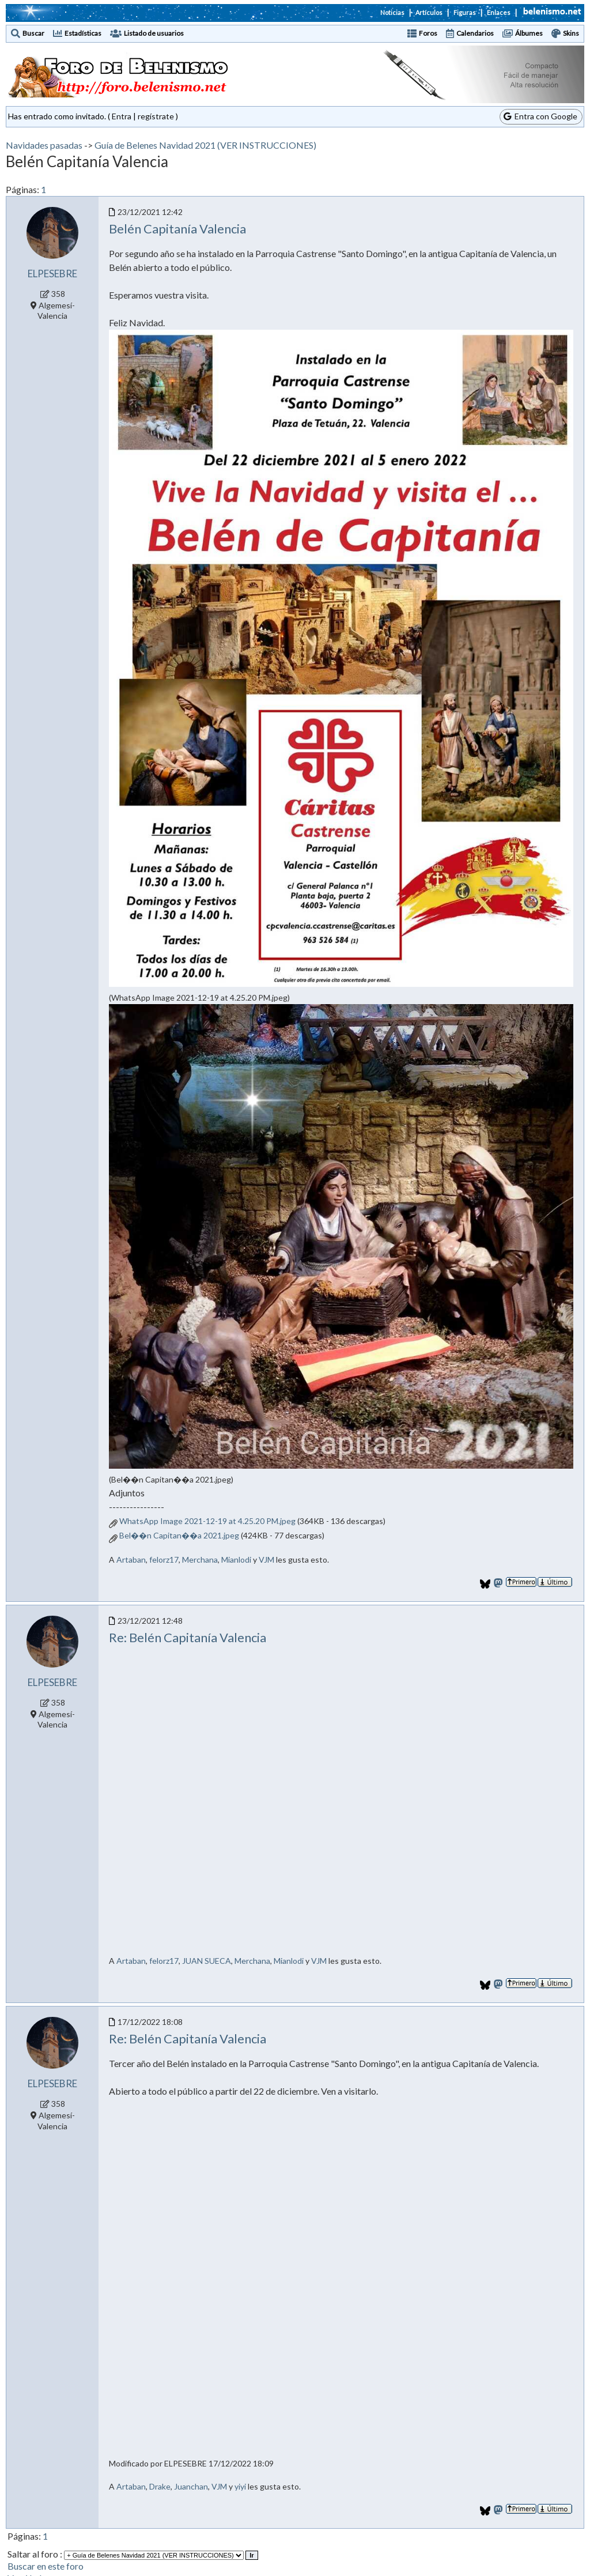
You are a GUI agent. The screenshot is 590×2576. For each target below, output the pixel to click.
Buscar (33, 33)
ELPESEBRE (52, 273)
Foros (428, 33)
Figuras (464, 12)
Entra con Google (540, 116)
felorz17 (164, 1559)
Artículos (428, 12)
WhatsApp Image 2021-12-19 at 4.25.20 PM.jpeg (207, 1521)
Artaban (131, 1559)
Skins (571, 33)
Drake (160, 2486)
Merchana (200, 1559)
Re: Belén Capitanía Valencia (187, 1637)
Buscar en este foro (45, 2565)
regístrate (156, 116)
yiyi (240, 2486)
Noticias (392, 12)
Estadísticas (83, 33)
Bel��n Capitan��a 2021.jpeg (179, 1535)
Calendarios (475, 33)
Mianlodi (236, 1559)
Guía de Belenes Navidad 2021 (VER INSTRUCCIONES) (205, 144)
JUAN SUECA (206, 1961)
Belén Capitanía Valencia (177, 228)
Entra (121, 116)
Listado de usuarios (154, 33)
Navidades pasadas (44, 144)
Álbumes (529, 33)
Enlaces (498, 12)
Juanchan (191, 2486)
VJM (266, 1559)
